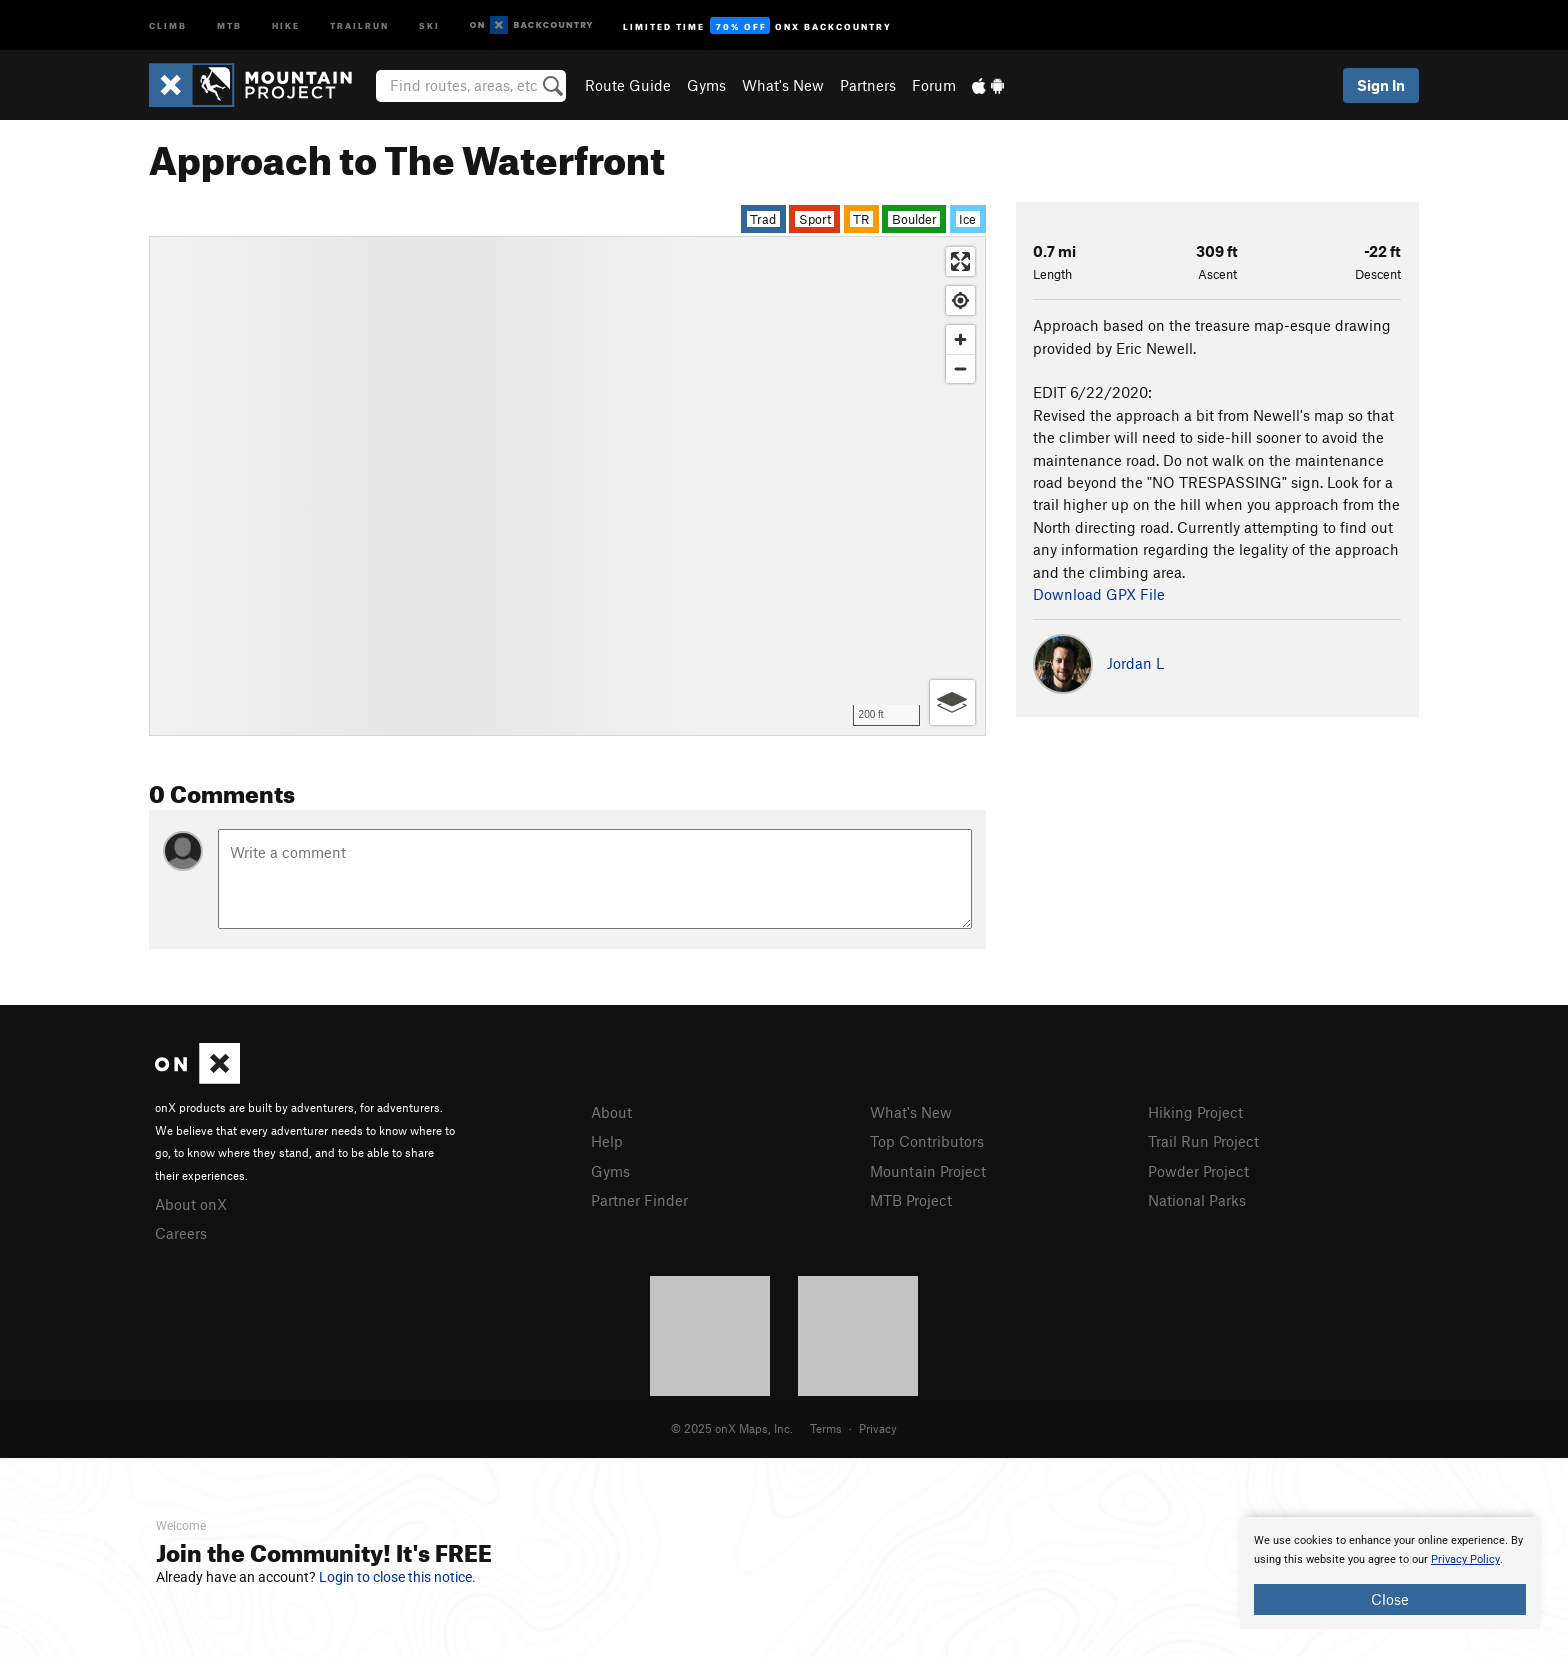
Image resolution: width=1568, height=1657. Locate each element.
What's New (783, 85)
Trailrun (359, 24)
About (611, 1112)
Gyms (706, 85)
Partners (868, 85)
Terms (826, 1428)
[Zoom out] (960, 368)
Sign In (1381, 85)
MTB (229, 24)
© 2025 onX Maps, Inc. (732, 1428)
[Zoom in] (960, 339)
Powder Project (1198, 1171)
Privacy (878, 1428)
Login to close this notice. (397, 1577)
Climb (168, 24)
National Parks (1197, 1200)
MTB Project (911, 1200)
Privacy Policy (1465, 1559)
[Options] (952, 702)
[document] (1390, 1573)
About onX (191, 1204)
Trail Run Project (1203, 1141)
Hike (286, 24)
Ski (429, 24)
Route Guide (628, 85)
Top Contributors (927, 1141)
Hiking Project (1195, 1112)
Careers (181, 1233)
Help (607, 1141)
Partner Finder (639, 1200)
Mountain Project (928, 1171)
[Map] (567, 486)
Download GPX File (1099, 594)
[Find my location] (960, 300)
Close (1390, 1599)
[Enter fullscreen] (960, 261)
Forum (934, 85)
